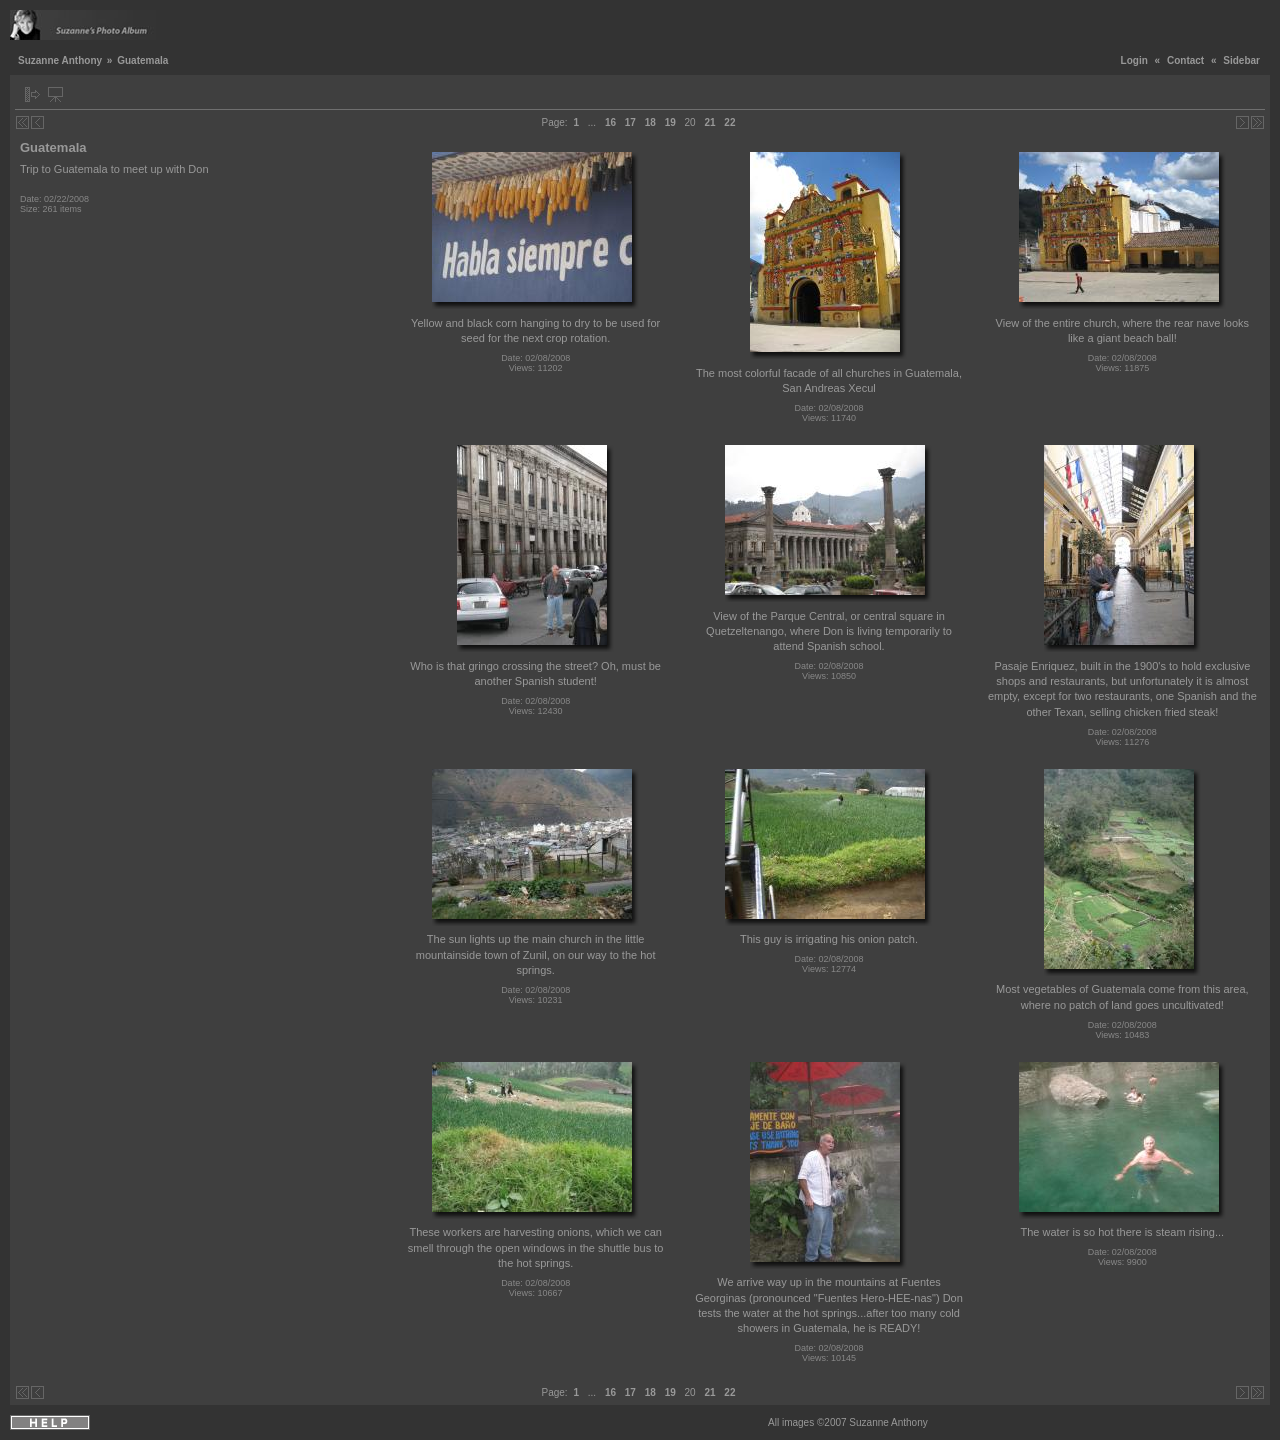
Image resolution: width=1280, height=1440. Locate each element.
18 (650, 122)
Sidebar (1241, 60)
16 (610, 122)
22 (729, 122)
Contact (1185, 60)
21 (709, 122)
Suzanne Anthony (60, 60)
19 (670, 122)
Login (1134, 60)
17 (630, 122)
